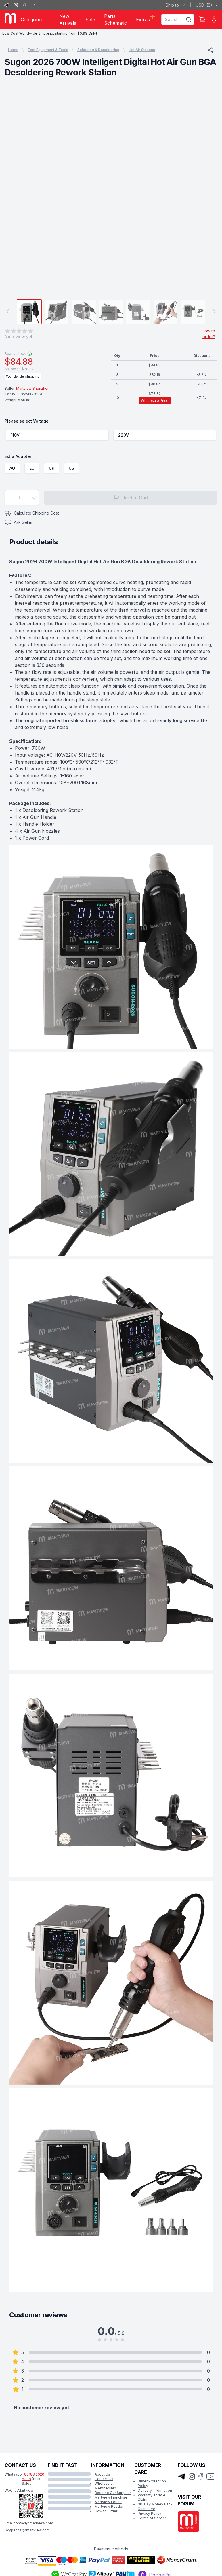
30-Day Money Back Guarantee (155, 2506)
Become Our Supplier (113, 2493)
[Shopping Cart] (202, 19)
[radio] (57, 435)
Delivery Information (155, 2490)
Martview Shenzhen (32, 388)
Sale (90, 19)
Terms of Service (152, 2518)
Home (13, 49)
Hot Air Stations (142, 49)
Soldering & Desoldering (98, 49)
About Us (102, 2474)
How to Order (106, 2511)
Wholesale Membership (105, 2485)
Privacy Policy (149, 2513)
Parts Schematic (115, 19)
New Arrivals (67, 19)
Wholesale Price (155, 400)
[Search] (189, 20)
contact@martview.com (33, 2523)
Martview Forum (108, 2502)
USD (207, 5)
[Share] (210, 49)
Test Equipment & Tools (48, 49)
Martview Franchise (111, 2497)
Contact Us (104, 2479)
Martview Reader (109, 2506)
